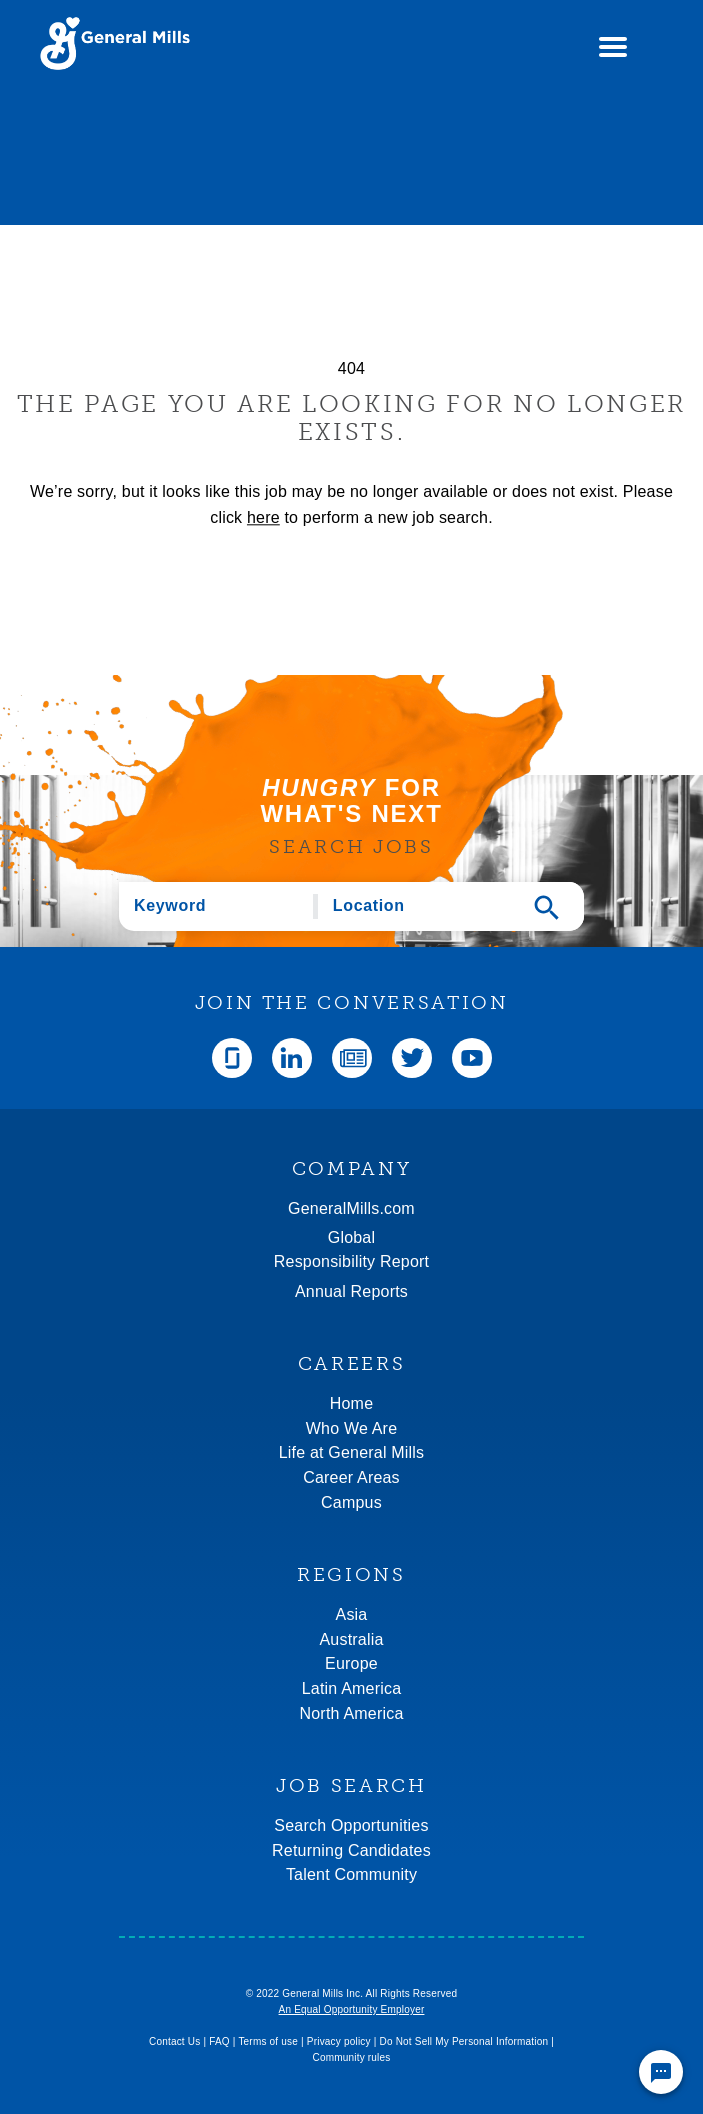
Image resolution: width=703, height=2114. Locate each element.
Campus (351, 1502)
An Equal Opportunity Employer (352, 2009)
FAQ (219, 2041)
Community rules (351, 2057)
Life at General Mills (352, 1452)
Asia (352, 1614)
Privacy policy (339, 2041)
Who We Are (352, 1428)
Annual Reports (351, 1291)
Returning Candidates (351, 1850)
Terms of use (268, 2041)
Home (351, 1403)
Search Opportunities (351, 1825)
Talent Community (351, 1874)
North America (352, 1713)
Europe (351, 1663)
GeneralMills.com (351, 1208)
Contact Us (174, 2041)
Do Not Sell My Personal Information (464, 2041)
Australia (351, 1639)
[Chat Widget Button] (661, 2072)
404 (351, 368)
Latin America (352, 1688)
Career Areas (351, 1477)
